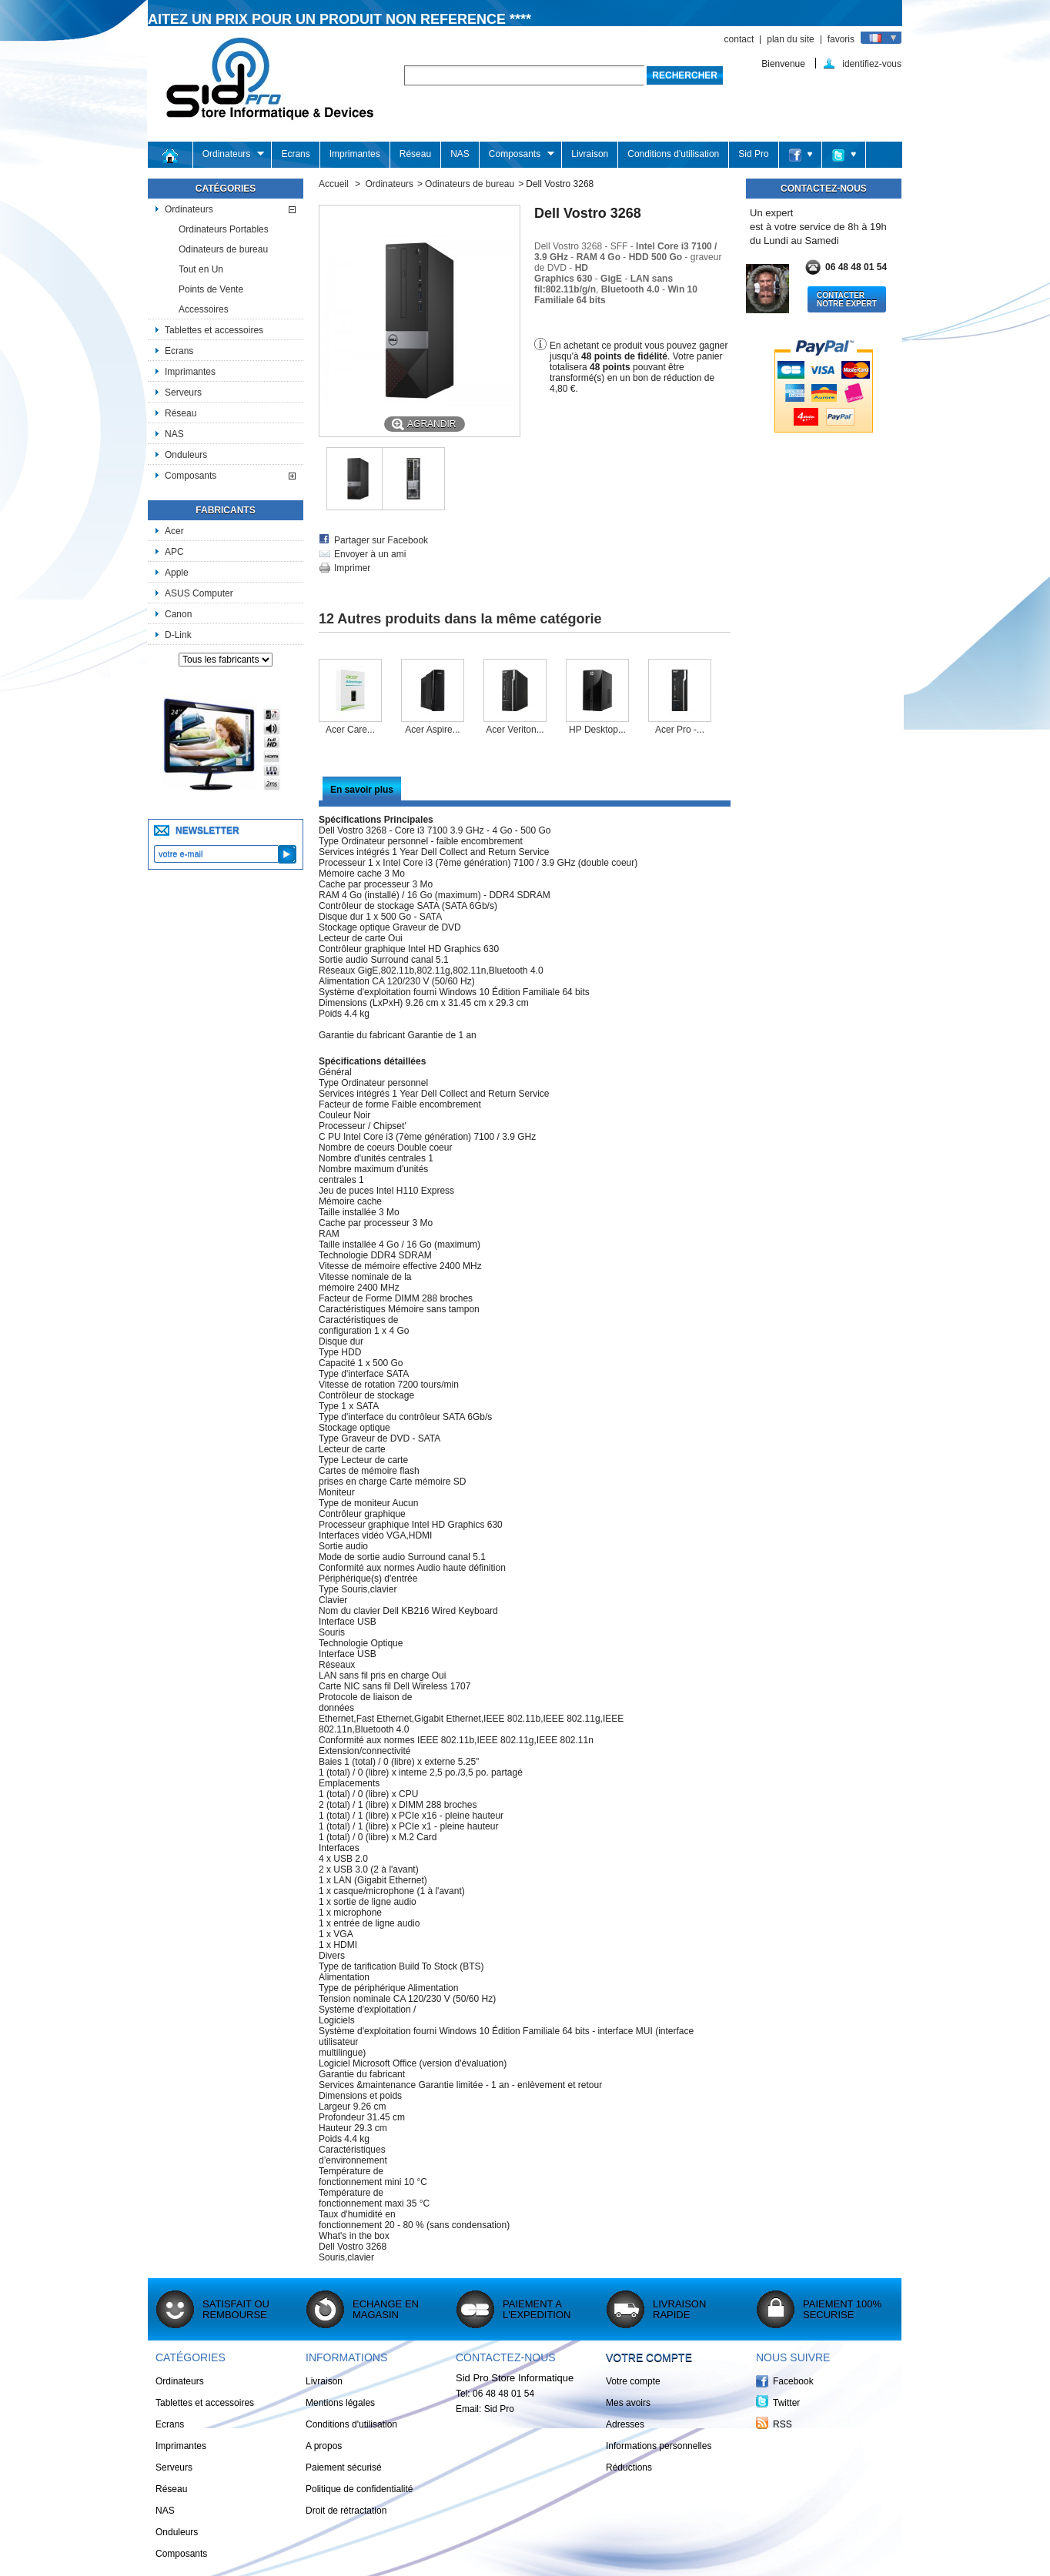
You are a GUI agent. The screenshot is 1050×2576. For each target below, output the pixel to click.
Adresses (625, 2424)
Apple (177, 572)
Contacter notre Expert (847, 299)
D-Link (178, 635)
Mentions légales (340, 2402)
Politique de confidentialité (359, 2489)
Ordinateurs (229, 154)
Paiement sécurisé (344, 2467)
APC (174, 551)
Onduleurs (186, 454)
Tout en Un (201, 269)
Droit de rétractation (346, 2510)
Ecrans (295, 154)
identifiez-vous (871, 63)
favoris (841, 39)
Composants (517, 154)
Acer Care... (350, 729)
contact (739, 39)
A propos (324, 2446)
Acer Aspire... (432, 729)
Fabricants (225, 510)
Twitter (786, 2402)
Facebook (793, 2381)
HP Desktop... (597, 729)
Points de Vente (211, 289)
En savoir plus (361, 789)
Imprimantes (354, 154)
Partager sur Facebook (381, 540)
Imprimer (352, 568)
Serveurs (183, 392)
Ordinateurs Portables (224, 229)
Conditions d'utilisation (673, 154)
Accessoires (204, 309)
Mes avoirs (628, 2402)
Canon (178, 614)
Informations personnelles (658, 2446)
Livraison (589, 154)
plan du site (790, 39)
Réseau (415, 154)
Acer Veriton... (514, 729)
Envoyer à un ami (370, 554)
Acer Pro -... (679, 729)
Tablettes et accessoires (214, 330)
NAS (460, 154)
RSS (782, 2424)
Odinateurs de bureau (223, 249)
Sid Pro (753, 154)
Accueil (334, 184)
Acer (174, 531)
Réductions (629, 2467)
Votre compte (649, 2357)
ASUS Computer (199, 593)
